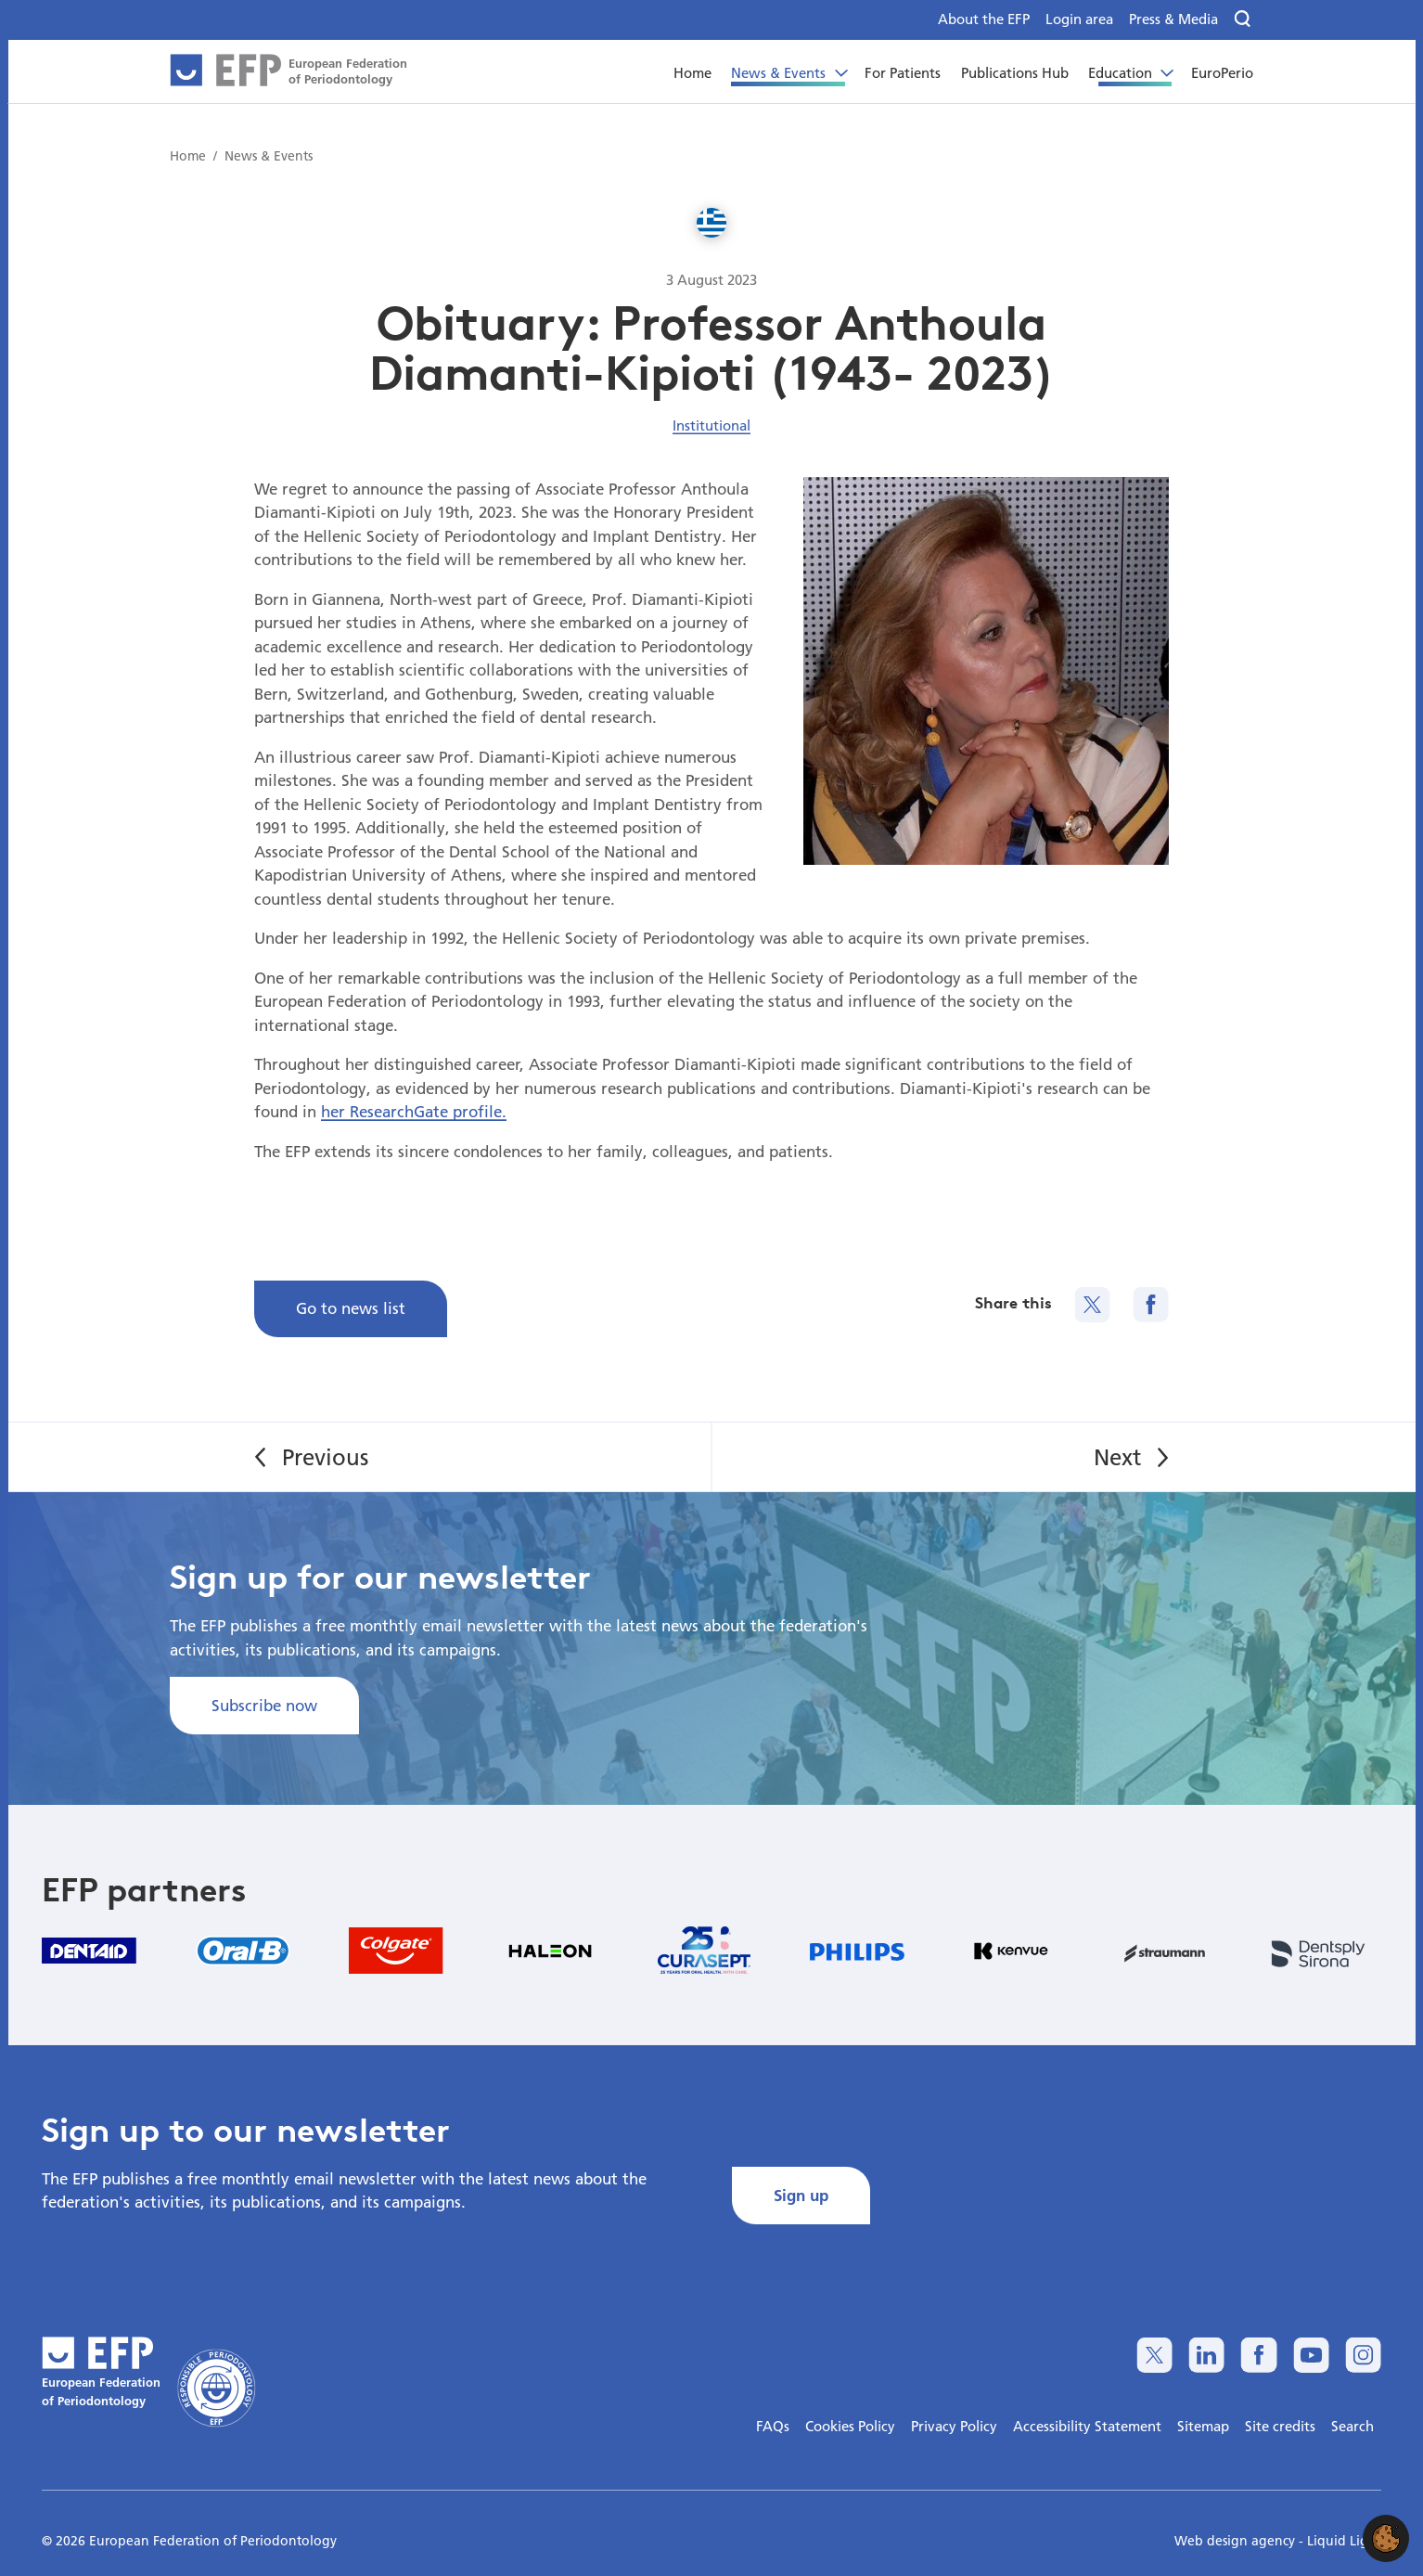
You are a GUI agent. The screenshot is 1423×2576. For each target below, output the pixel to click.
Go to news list (350, 1308)
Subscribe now (264, 1705)
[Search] (1243, 19)
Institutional (711, 425)
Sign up (801, 2195)
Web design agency (1236, 2540)
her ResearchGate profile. (413, 1111)
